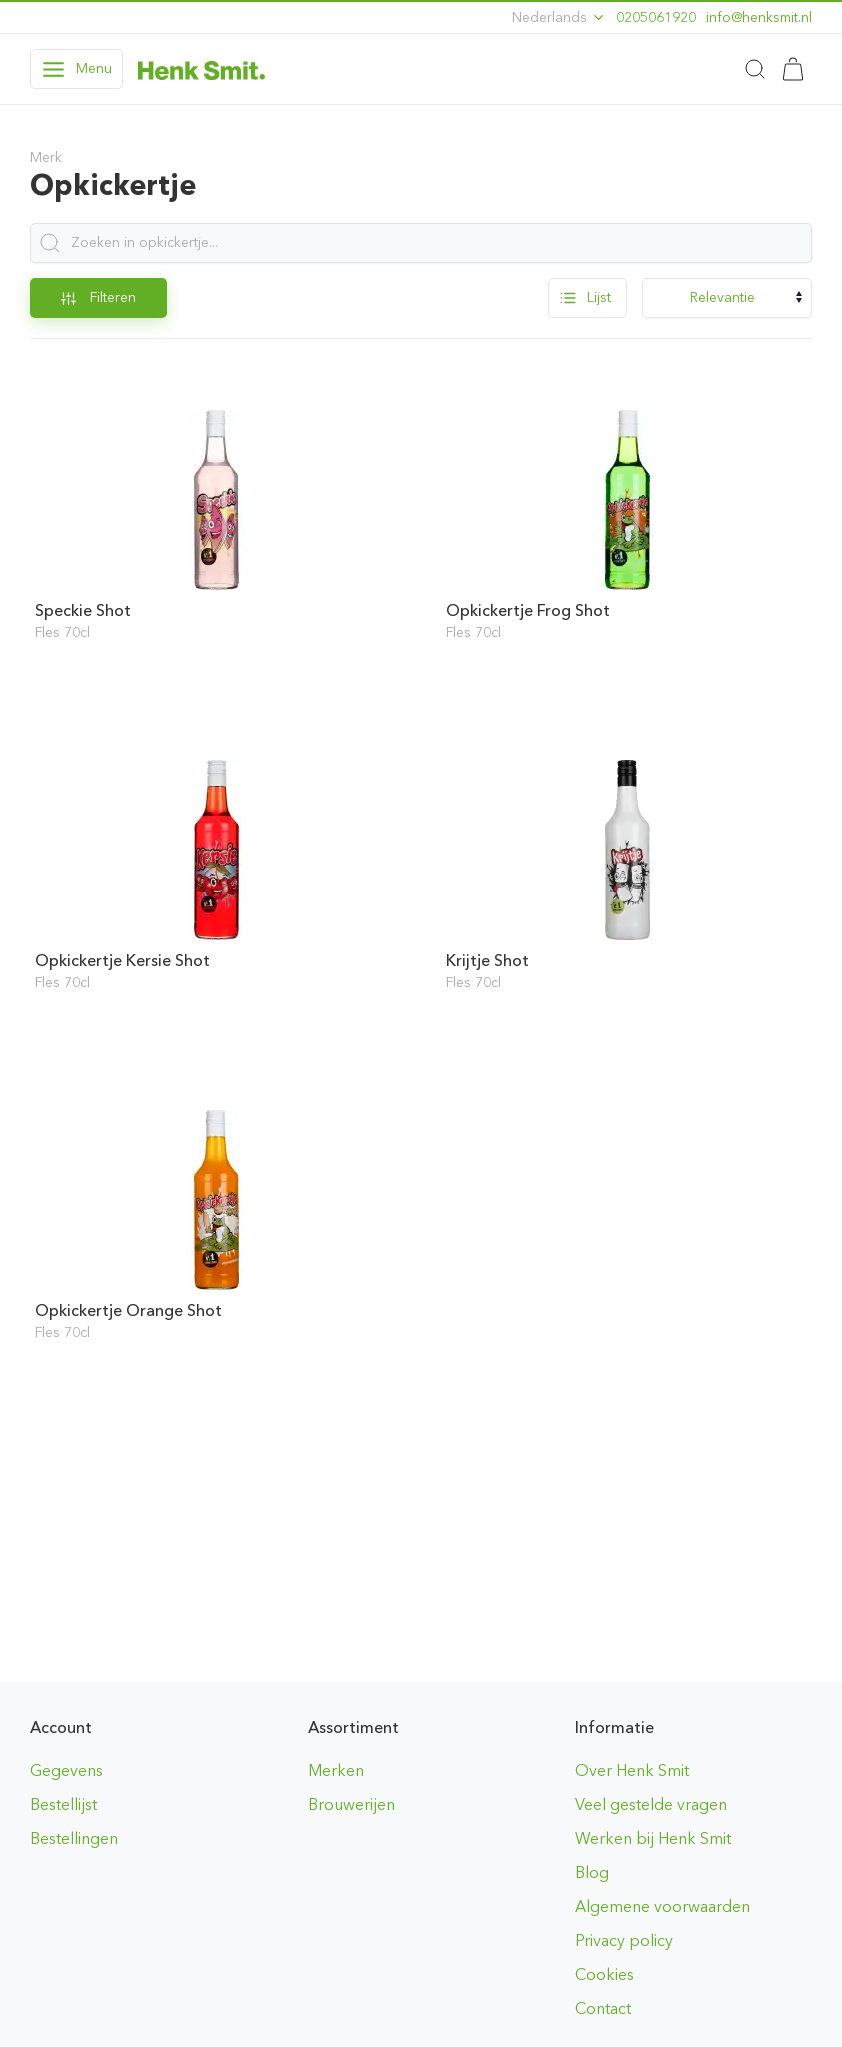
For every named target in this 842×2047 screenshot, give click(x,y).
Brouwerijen (351, 1804)
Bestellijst (63, 1804)
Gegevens (66, 1770)
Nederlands (559, 17)
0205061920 (656, 17)
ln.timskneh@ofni (759, 17)
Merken (336, 1770)
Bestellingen (74, 1838)
